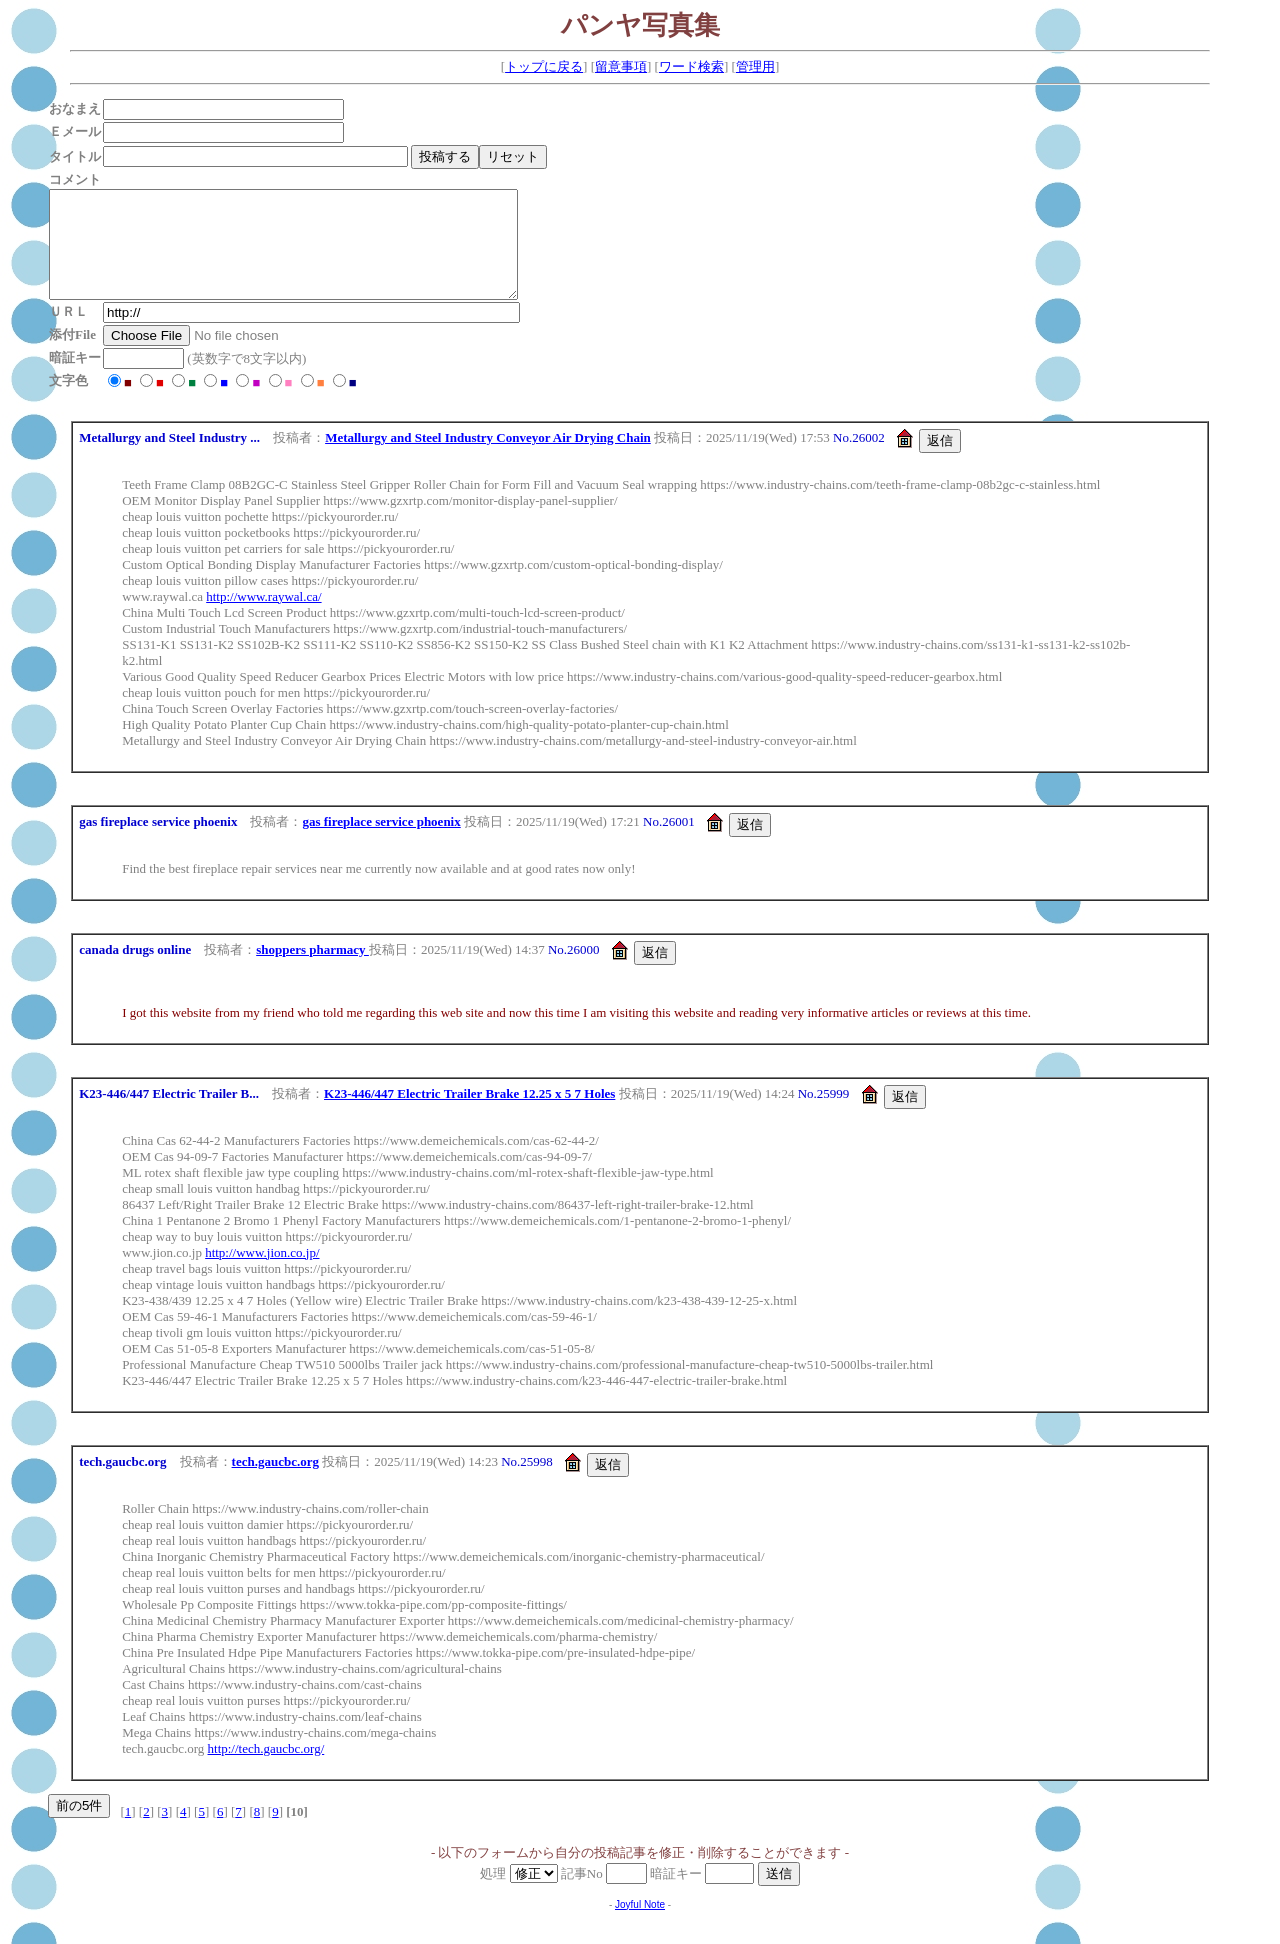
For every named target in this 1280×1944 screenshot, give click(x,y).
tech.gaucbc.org (275, 1482)
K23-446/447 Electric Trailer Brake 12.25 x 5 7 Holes (469, 1114)
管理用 (755, 66)
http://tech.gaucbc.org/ (266, 1769)
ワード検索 (691, 66)
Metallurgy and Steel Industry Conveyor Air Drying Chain (488, 458)
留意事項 (621, 66)
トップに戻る (544, 66)
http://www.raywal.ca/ (263, 617)
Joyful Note (640, 1925)
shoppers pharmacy (312, 970)
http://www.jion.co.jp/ (262, 1273)
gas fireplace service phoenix (381, 842)
